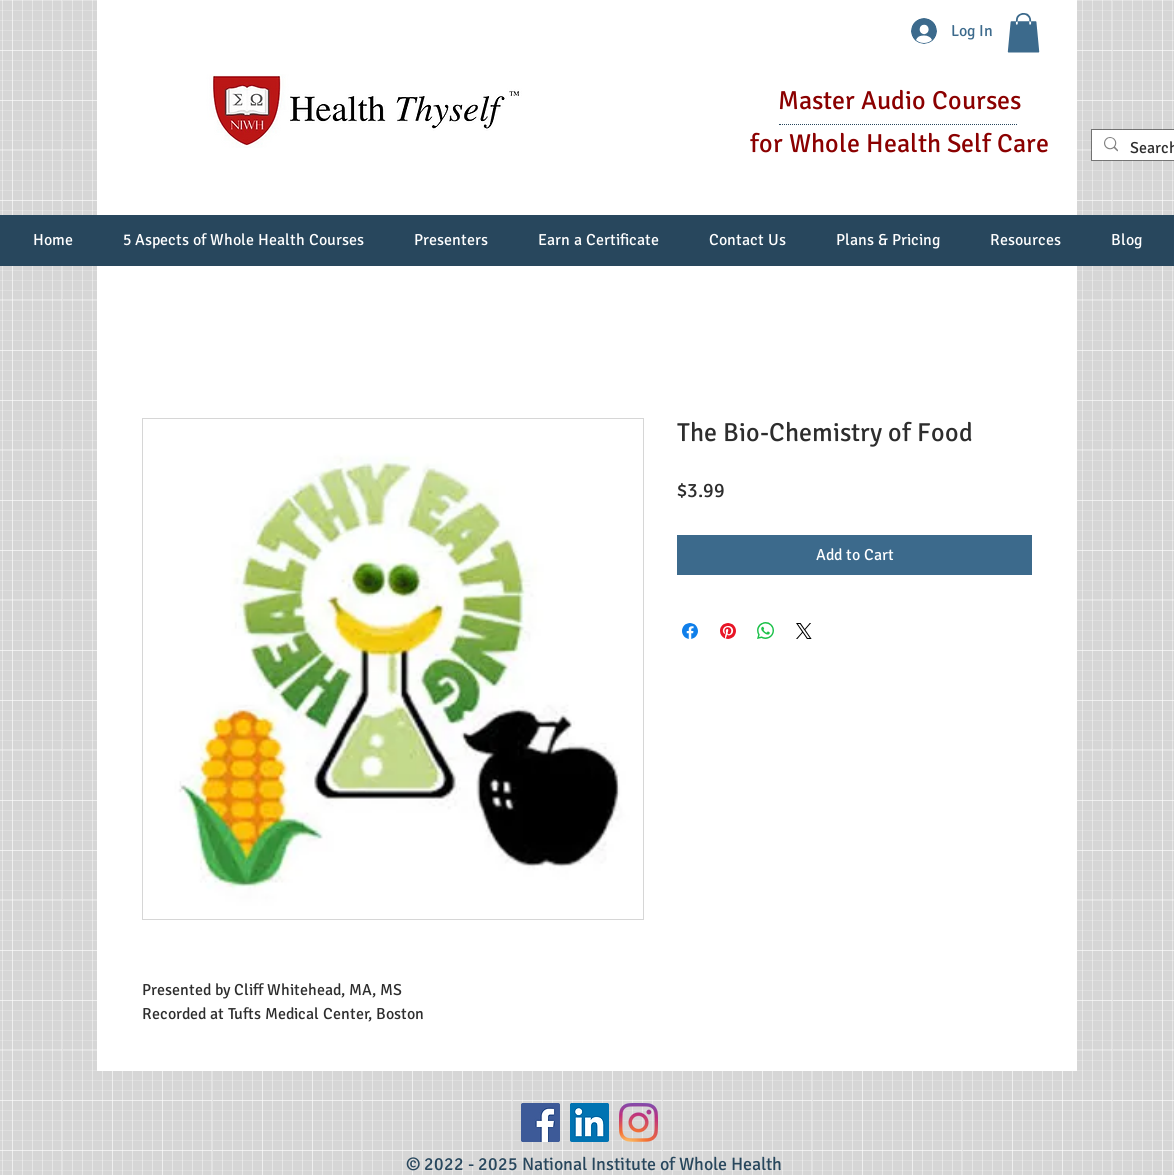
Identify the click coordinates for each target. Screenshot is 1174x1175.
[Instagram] (638, 1122)
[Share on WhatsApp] (766, 631)
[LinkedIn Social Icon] (589, 1122)
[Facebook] (540, 1122)
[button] (1023, 32)
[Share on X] (804, 631)
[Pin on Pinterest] (728, 631)
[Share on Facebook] (690, 631)
